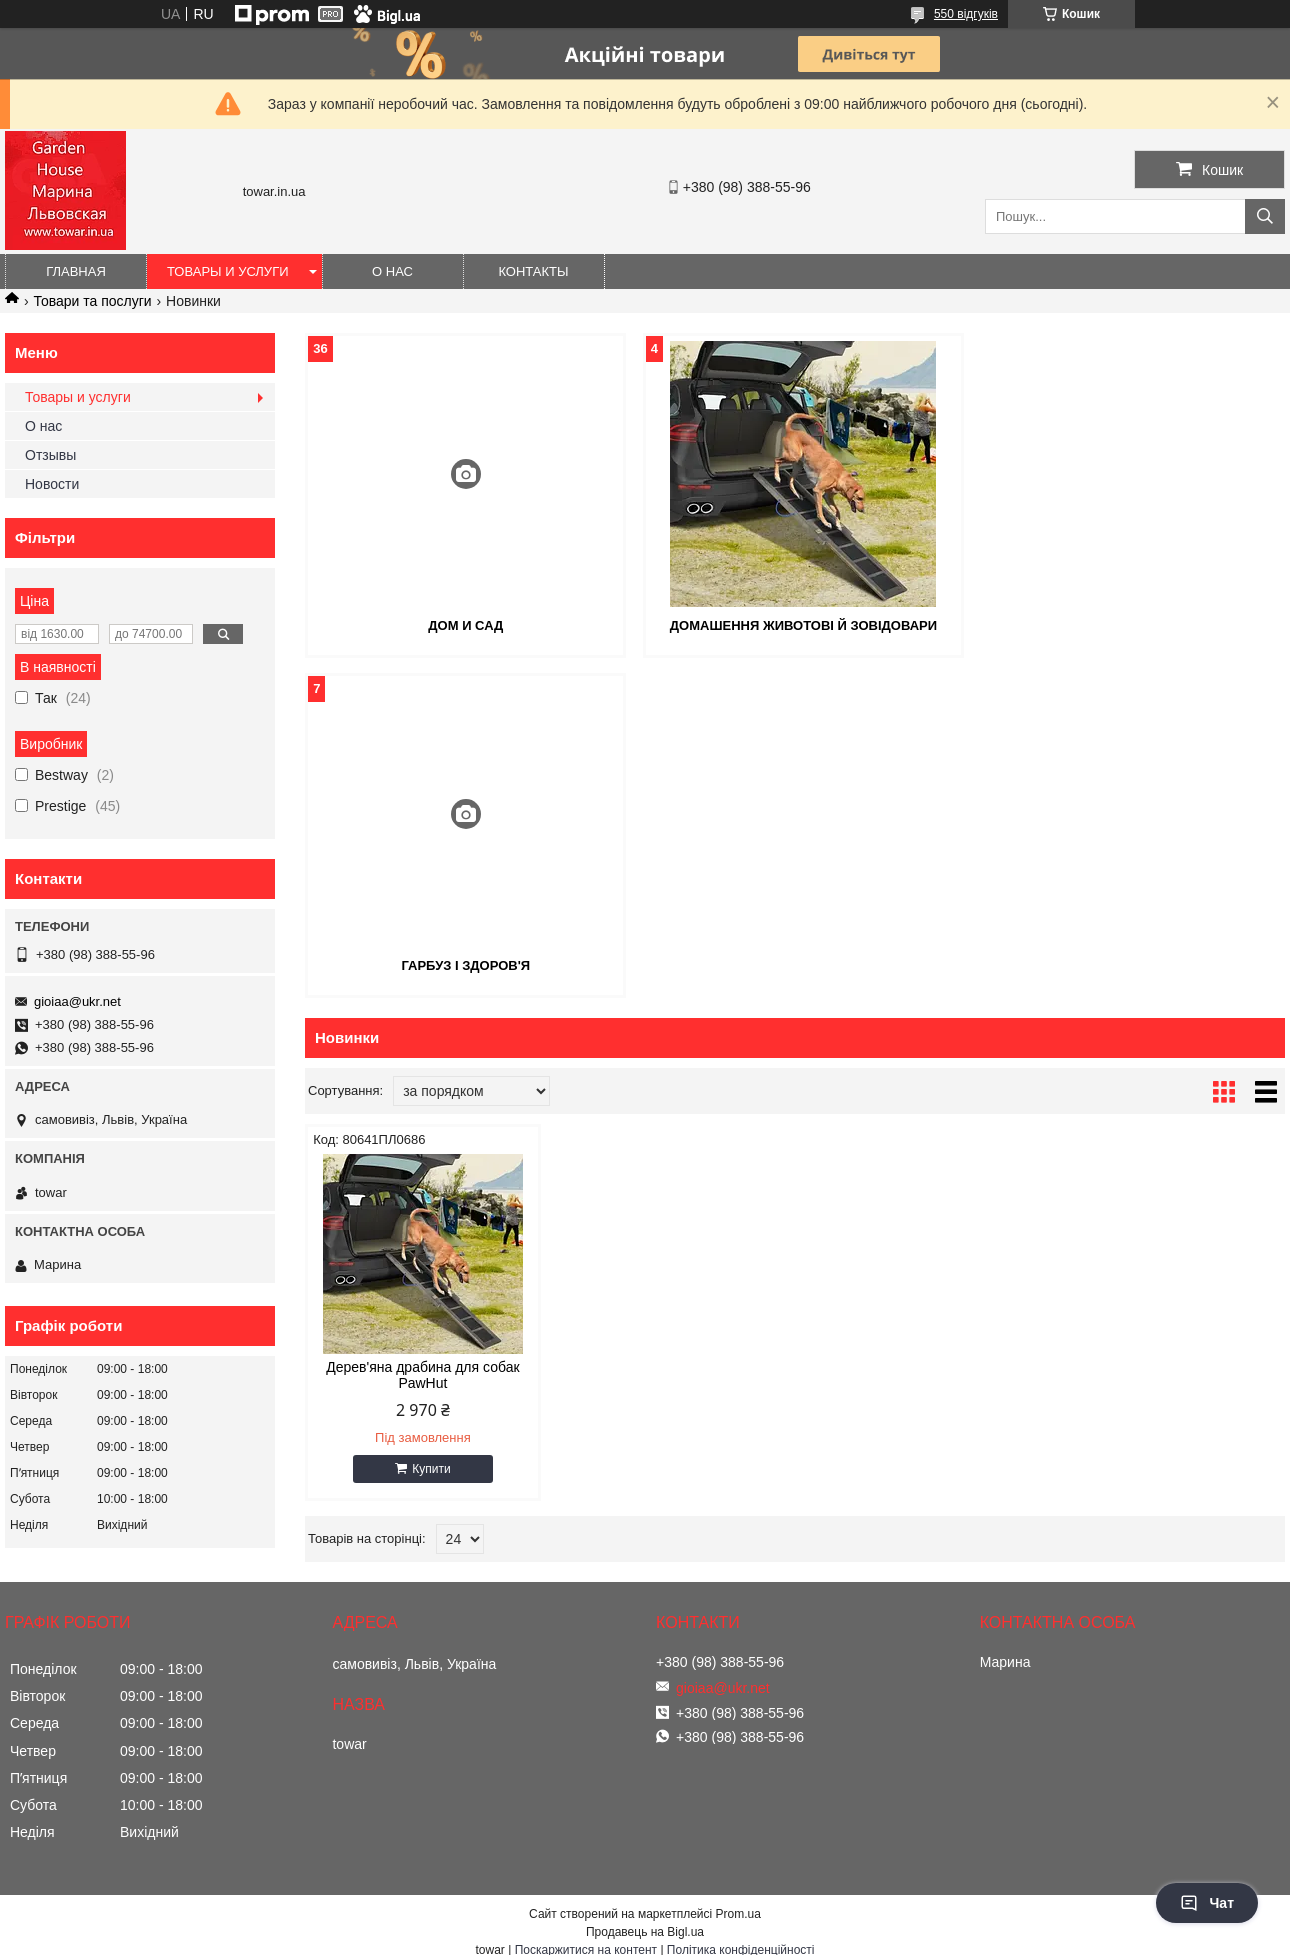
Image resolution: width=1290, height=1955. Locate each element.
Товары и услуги (228, 271)
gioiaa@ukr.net (77, 1001)
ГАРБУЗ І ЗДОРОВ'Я (1127, 625)
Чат (1207, 1903)
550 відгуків (966, 14)
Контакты (533, 271)
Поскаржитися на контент (586, 1936)
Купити (430, 1129)
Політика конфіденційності (741, 1936)
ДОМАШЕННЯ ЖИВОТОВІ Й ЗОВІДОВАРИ (794, 625)
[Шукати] (1265, 216)
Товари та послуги (92, 301)
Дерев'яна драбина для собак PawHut (421, 1035)
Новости (52, 484)
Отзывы (50, 455)
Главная (76, 271)
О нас (392, 271)
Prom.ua (738, 1900)
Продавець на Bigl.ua (645, 1918)
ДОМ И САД (463, 625)
